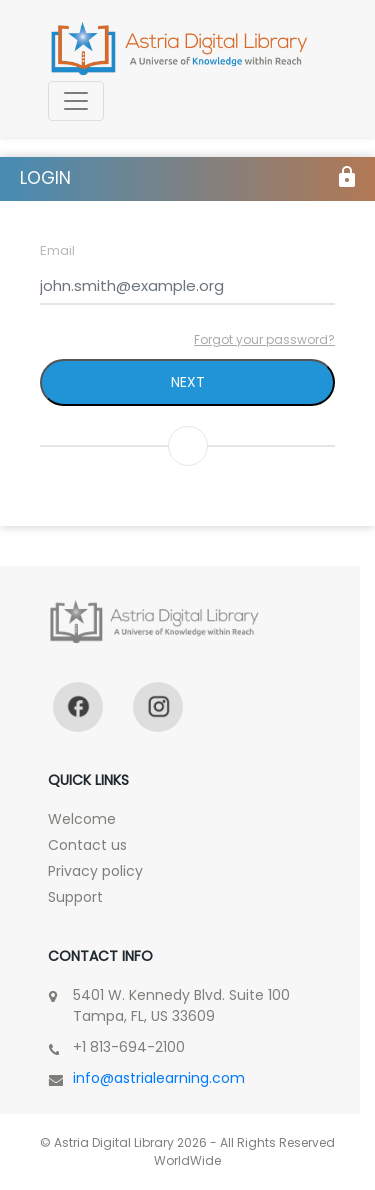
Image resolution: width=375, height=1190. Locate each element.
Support (75, 897)
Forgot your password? (264, 339)
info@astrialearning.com (159, 1078)
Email (57, 250)
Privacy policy (95, 871)
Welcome (82, 819)
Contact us (87, 845)
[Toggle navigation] (76, 101)
